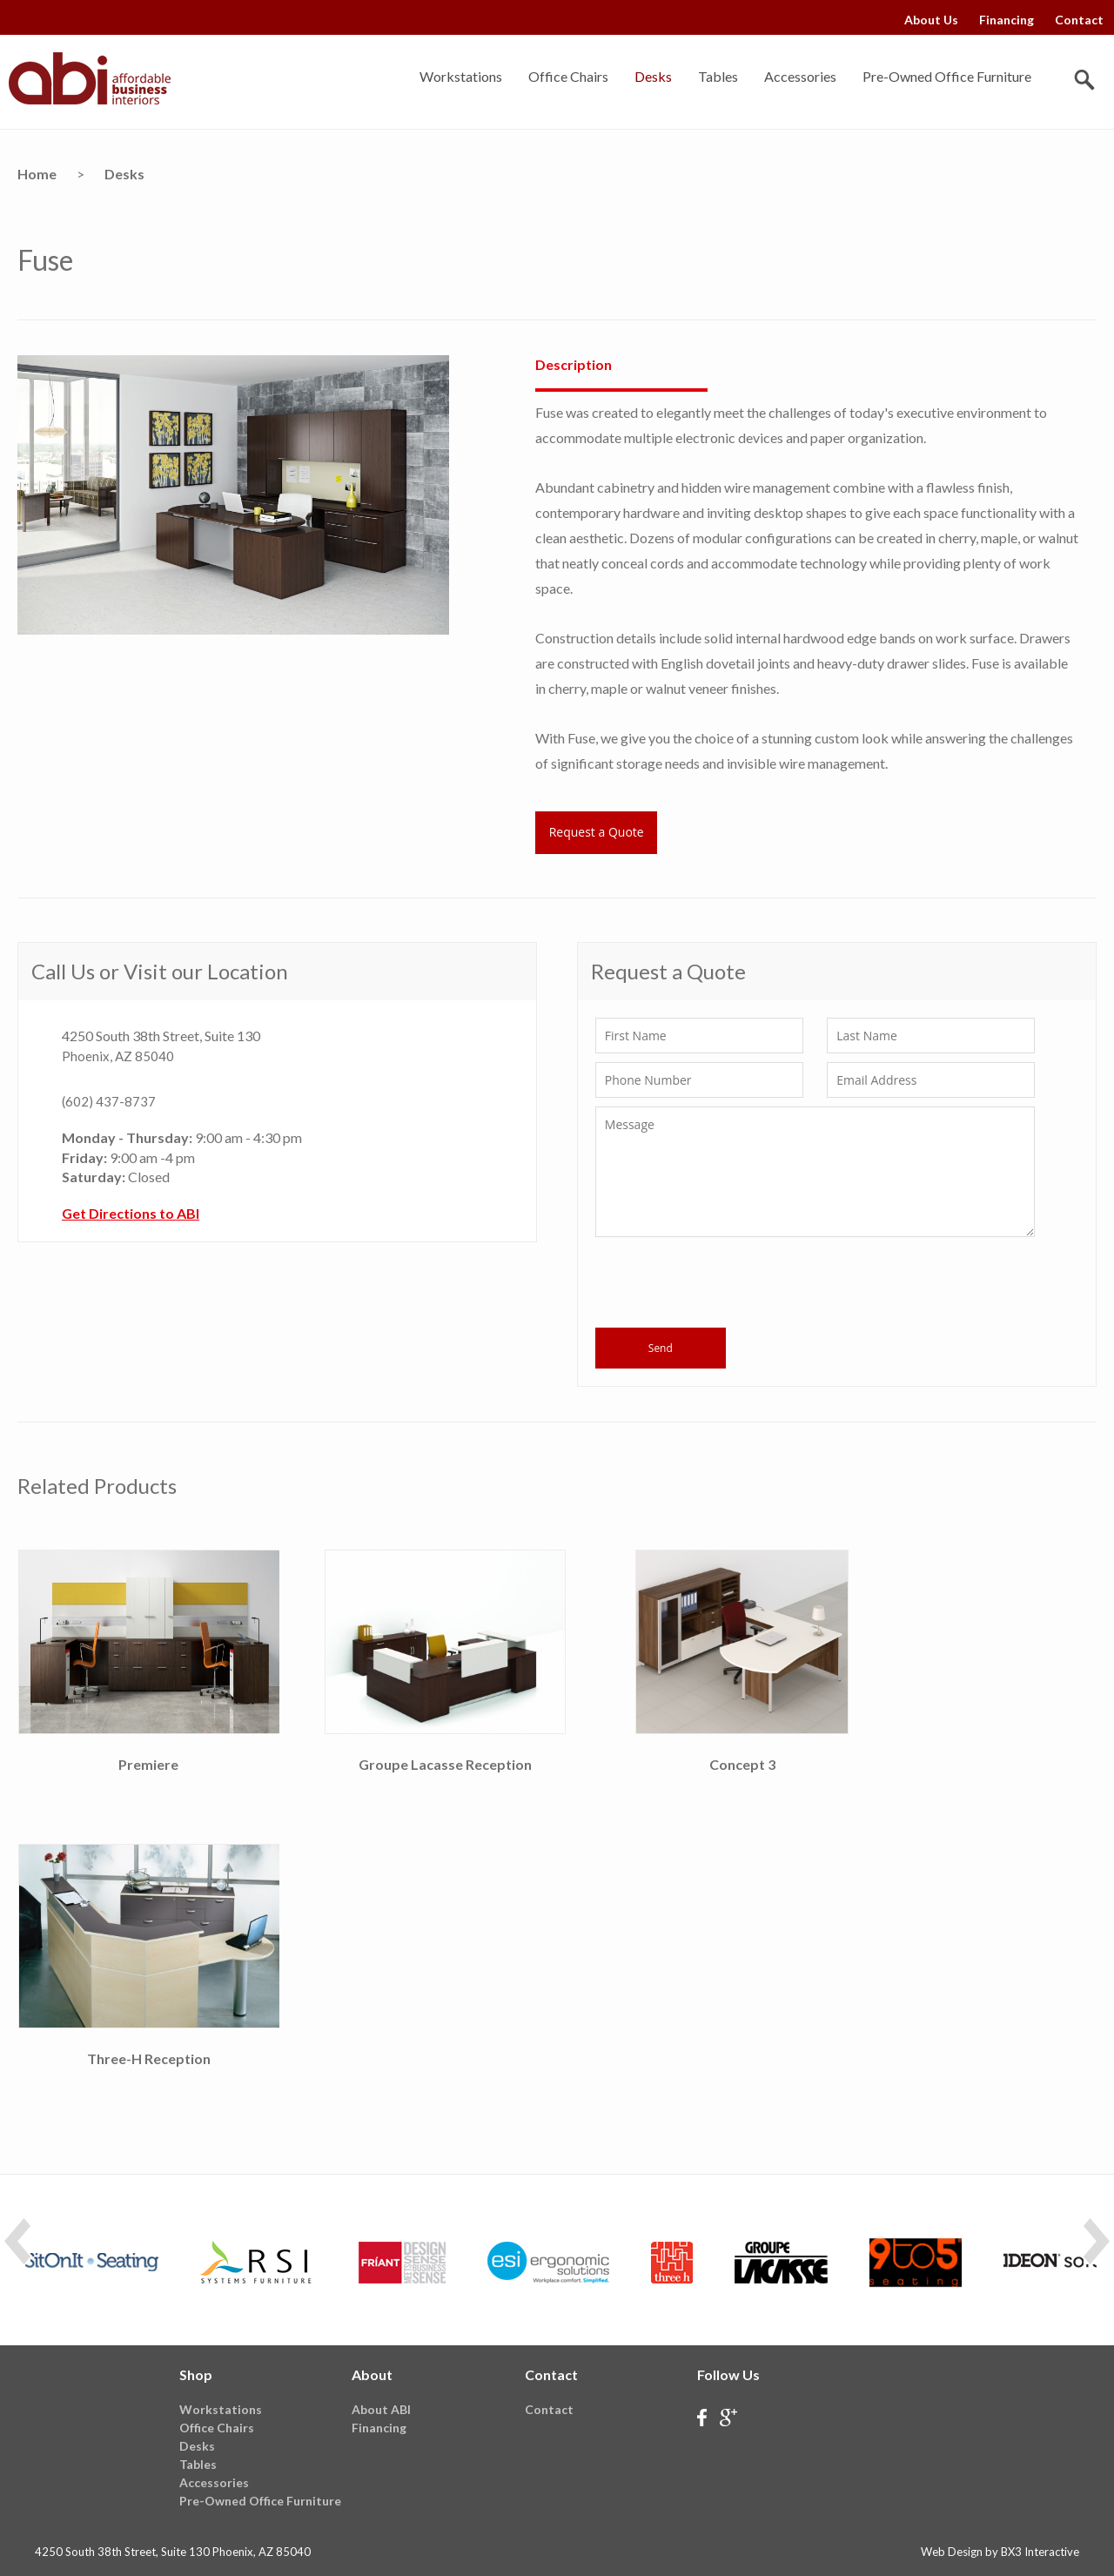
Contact (1079, 19)
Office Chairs (568, 76)
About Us (931, 19)
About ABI (381, 2409)
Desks (653, 76)
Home (37, 173)
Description (573, 364)
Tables (718, 76)
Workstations (460, 76)
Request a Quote (596, 832)
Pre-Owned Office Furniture (946, 76)
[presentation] (727, 1285)
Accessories (800, 76)
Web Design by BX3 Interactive (1000, 2552)
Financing (1006, 19)
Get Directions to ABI (130, 1213)
